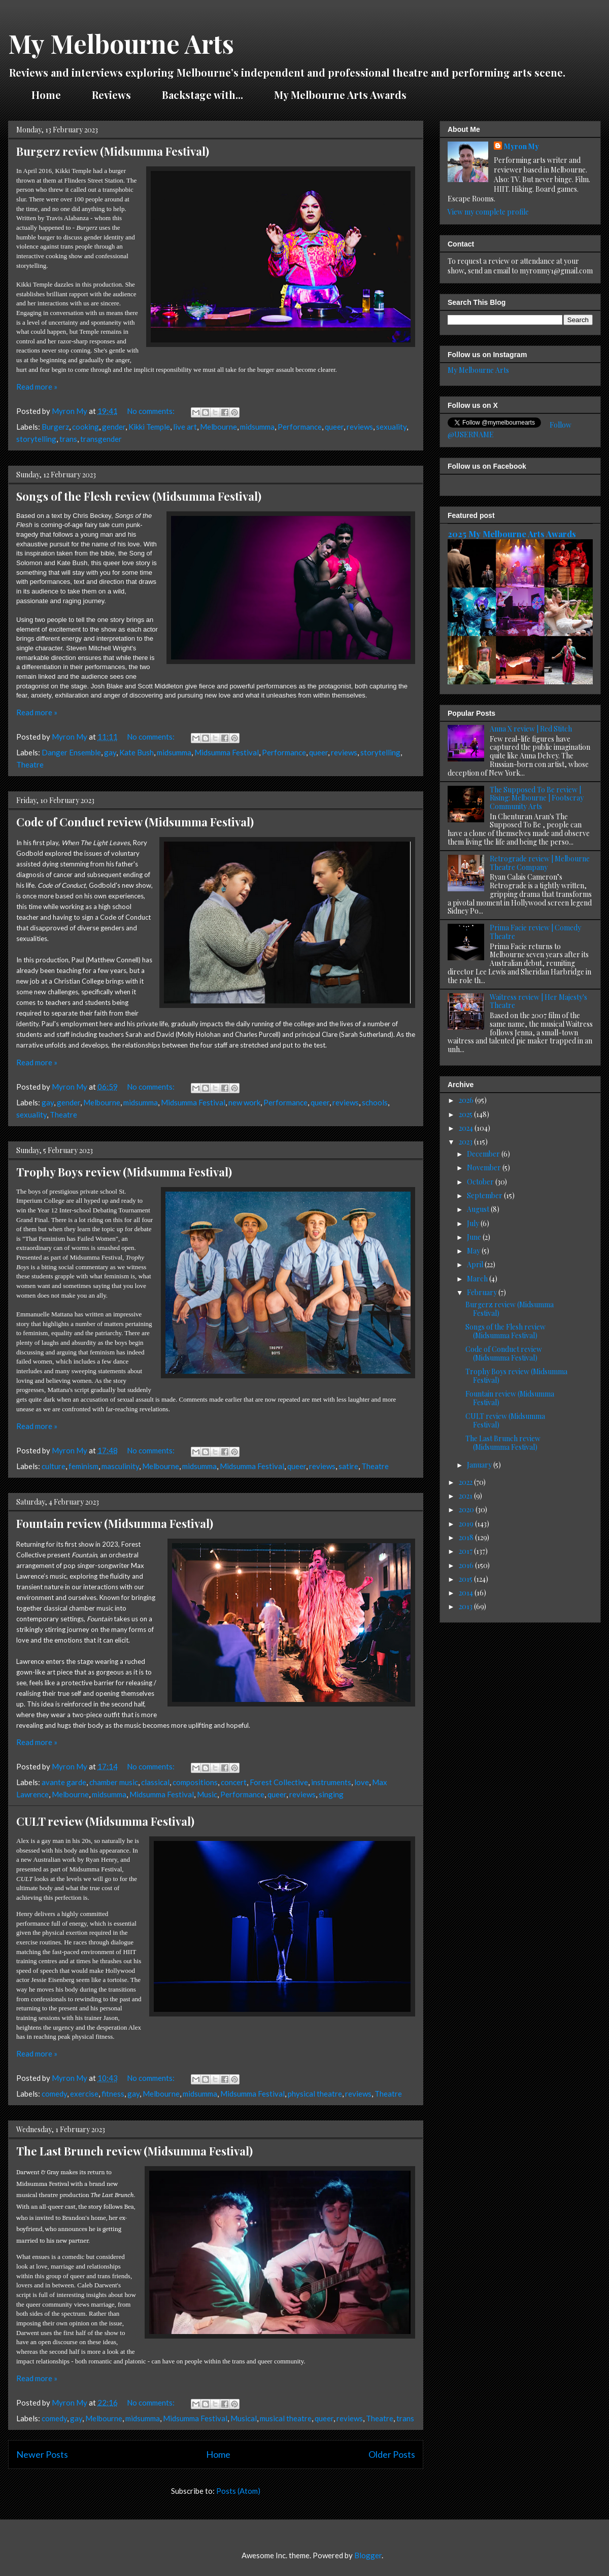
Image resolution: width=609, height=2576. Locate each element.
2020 (467, 1509)
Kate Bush (136, 752)
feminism (83, 1466)
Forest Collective (279, 1782)
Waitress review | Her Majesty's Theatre (538, 1001)
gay (110, 752)
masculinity (120, 1466)
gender (113, 426)
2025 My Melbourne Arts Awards (512, 533)
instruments (331, 1782)
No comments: (151, 410)
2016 (467, 1565)
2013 (466, 1606)
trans (68, 438)
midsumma (257, 426)
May (474, 1251)
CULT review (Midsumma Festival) (105, 1821)
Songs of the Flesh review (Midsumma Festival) (138, 496)
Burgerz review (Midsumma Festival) (112, 151)
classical (155, 1782)
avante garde (64, 1782)
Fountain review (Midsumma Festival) (114, 1523)
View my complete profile (488, 212)
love (361, 1782)
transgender (101, 438)
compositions (195, 1782)
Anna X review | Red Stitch (531, 729)
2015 (466, 1579)
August (479, 1209)
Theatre (30, 764)
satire (348, 1466)
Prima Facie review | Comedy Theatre (535, 932)
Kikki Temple (149, 426)
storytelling (36, 438)
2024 (467, 1128)
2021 (466, 1496)
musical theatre (286, 2418)
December (484, 1154)
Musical (243, 2418)
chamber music (113, 1782)
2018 (467, 1537)
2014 (467, 1592)
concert (234, 1782)
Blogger (368, 2555)
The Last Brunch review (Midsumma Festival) (134, 2151)
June (475, 1237)
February (482, 1292)
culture (53, 1466)
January (480, 1465)
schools (375, 1102)
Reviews (111, 94)
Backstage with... (202, 94)
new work (244, 1102)
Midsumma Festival (226, 752)
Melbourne (218, 426)
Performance (300, 426)
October (481, 1182)
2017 (466, 1551)
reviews (360, 426)
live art (185, 426)
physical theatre (315, 2093)
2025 (466, 1114)
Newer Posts (42, 2454)
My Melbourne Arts (121, 43)
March (478, 1278)
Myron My (521, 146)
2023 (466, 1141)
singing (331, 1794)
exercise (84, 2093)
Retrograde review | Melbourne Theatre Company (540, 863)
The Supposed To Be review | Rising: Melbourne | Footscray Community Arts (537, 798)
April (476, 1264)
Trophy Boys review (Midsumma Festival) (124, 1171)
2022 (466, 1482)
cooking (85, 426)
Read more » (36, 386)
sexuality (391, 426)
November (484, 1167)
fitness (112, 2093)
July (474, 1223)
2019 (467, 1523)
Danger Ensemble (71, 752)
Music (207, 1794)
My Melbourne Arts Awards (340, 94)
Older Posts (391, 2454)
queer (334, 426)
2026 (467, 1100)
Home (46, 94)
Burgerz (55, 426)
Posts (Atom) (238, 2490)
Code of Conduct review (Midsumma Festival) (135, 821)
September (485, 1195)
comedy (54, 2093)
